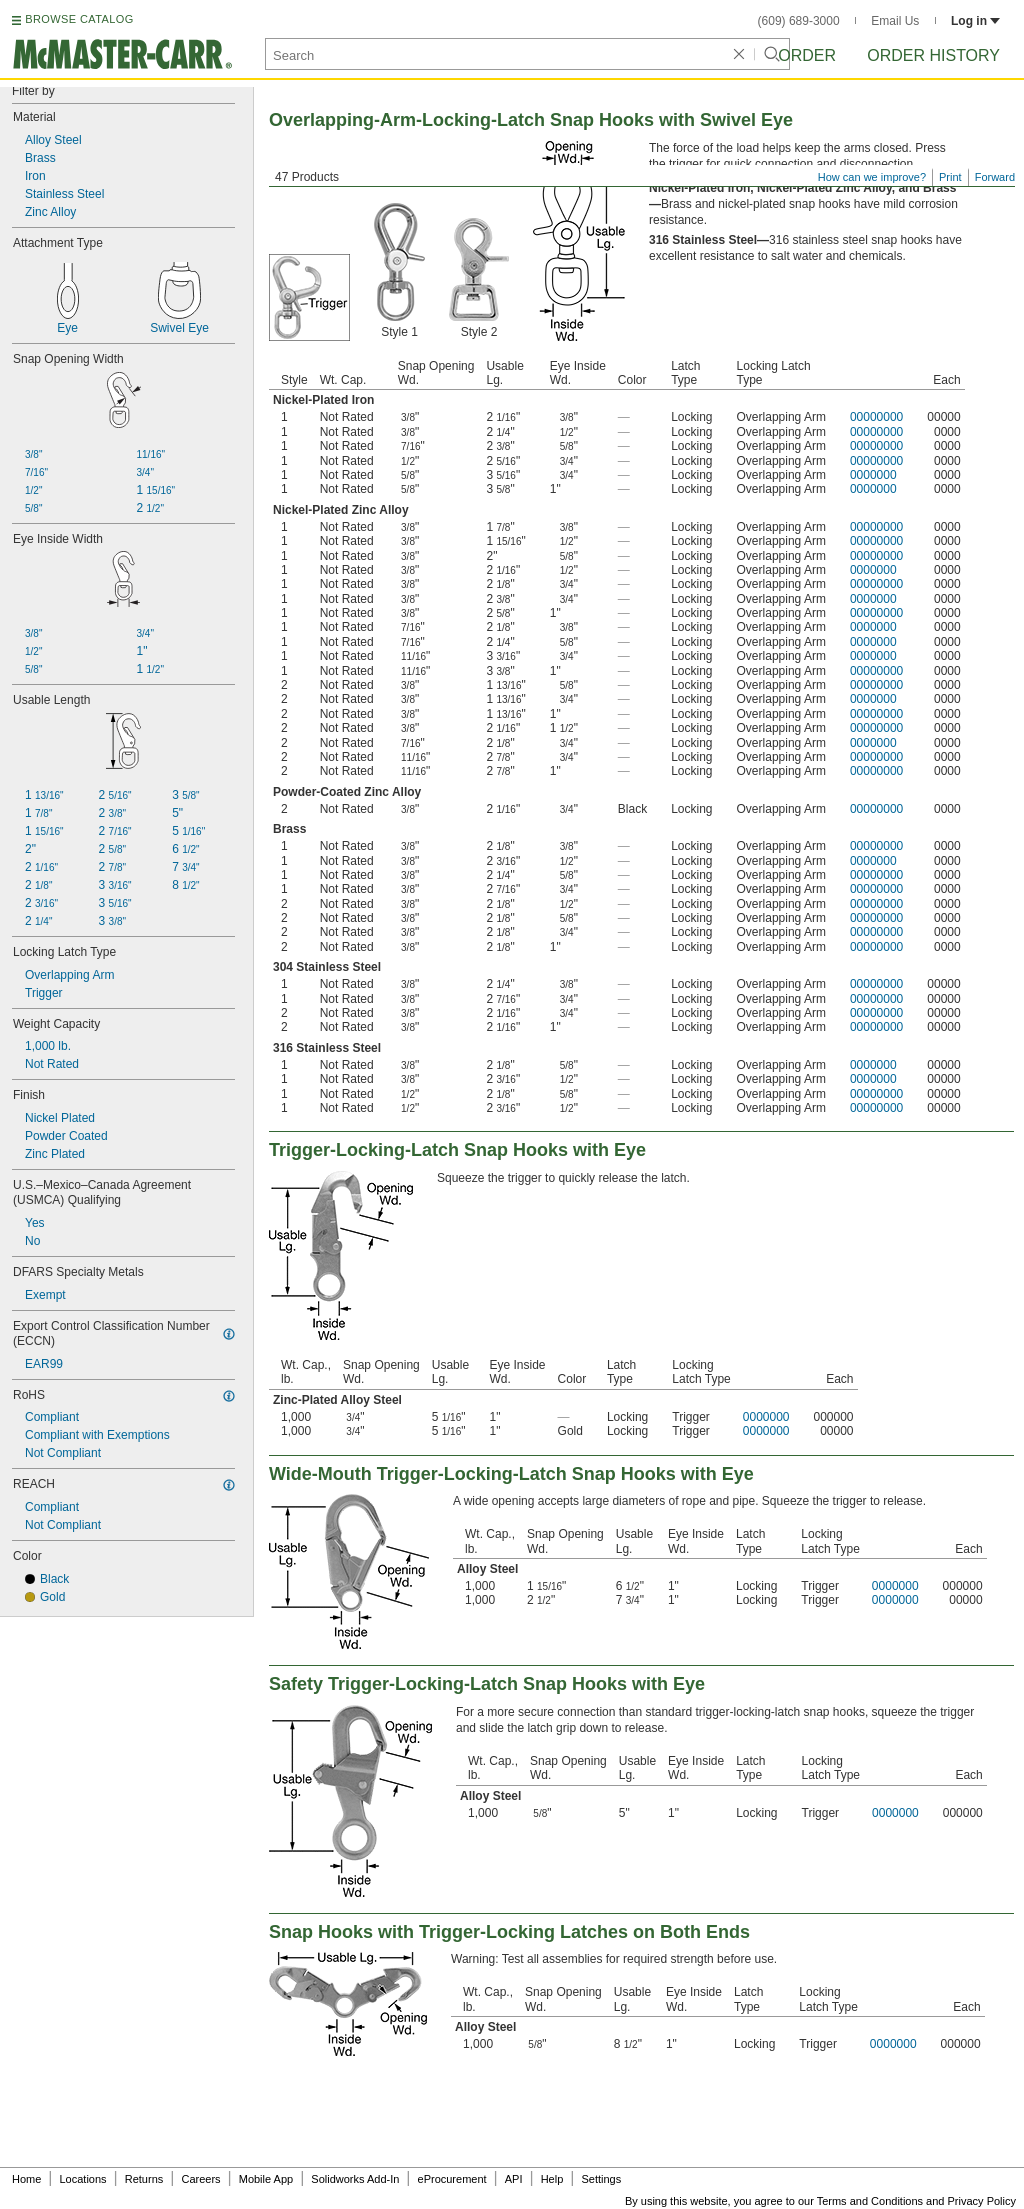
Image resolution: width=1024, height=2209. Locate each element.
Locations (83, 2179)
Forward (995, 177)
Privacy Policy (982, 2201)
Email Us (895, 21)
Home (26, 2179)
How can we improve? (872, 177)
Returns (144, 2179)
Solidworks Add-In (355, 2179)
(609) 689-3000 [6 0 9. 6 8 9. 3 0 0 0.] (799, 21)
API (514, 2179)
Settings (601, 2179)
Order (807, 55)
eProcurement (452, 2179)
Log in (975, 21)
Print (950, 177)
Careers (200, 2179)
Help (552, 2179)
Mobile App (266, 2179)
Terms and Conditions (870, 2201)
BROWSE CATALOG (79, 19)
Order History (933, 55)
